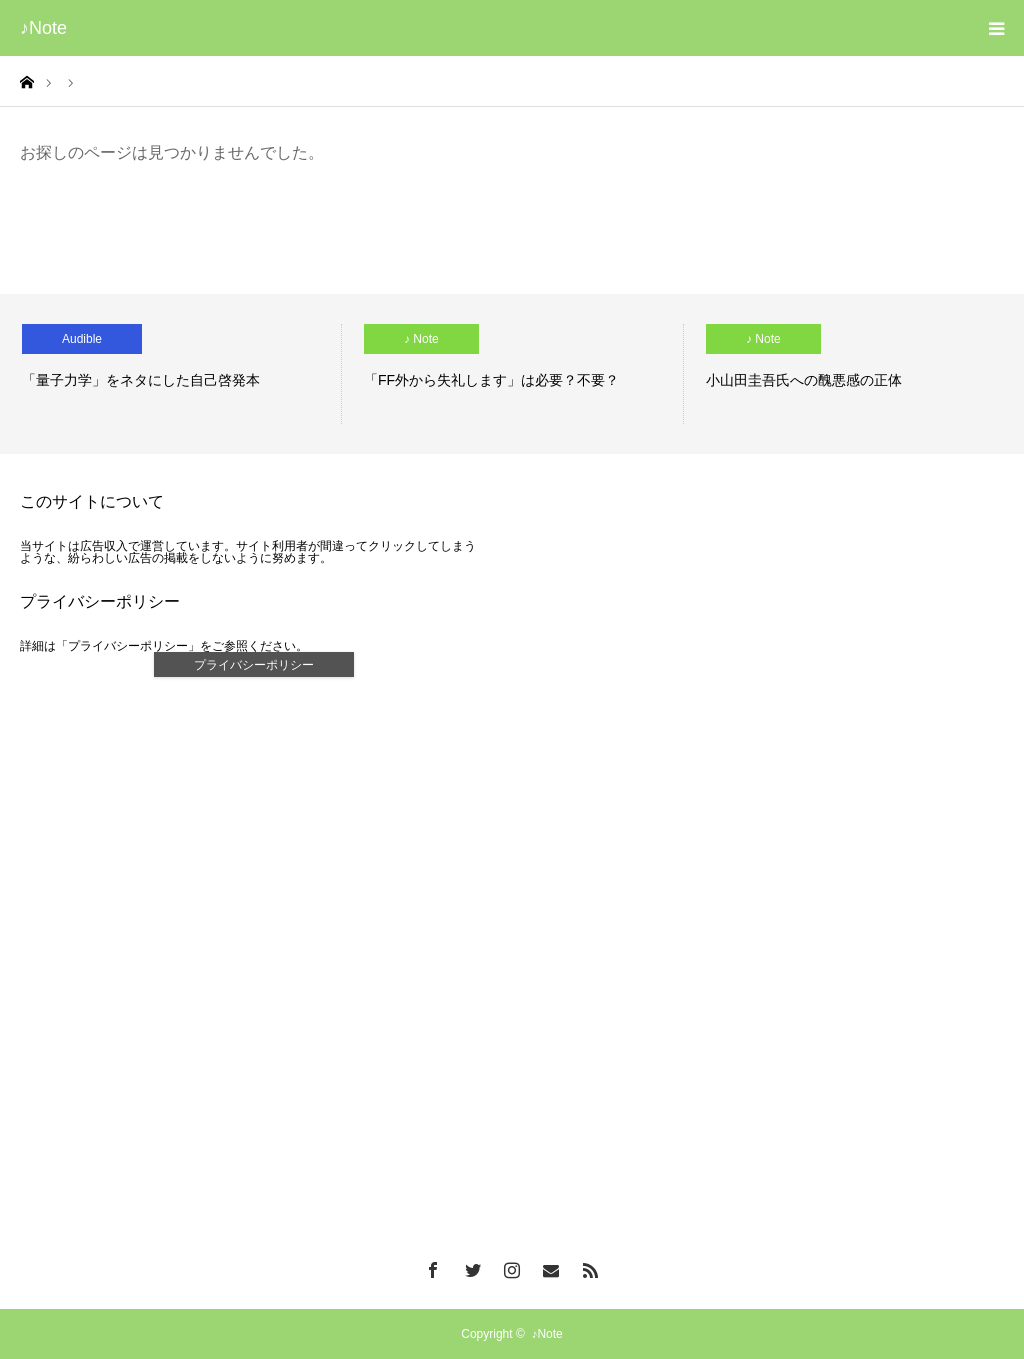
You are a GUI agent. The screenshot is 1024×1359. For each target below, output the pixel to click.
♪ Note (421, 339)
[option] (171, 374)
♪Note (43, 28)
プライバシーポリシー (254, 665)
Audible (82, 339)
